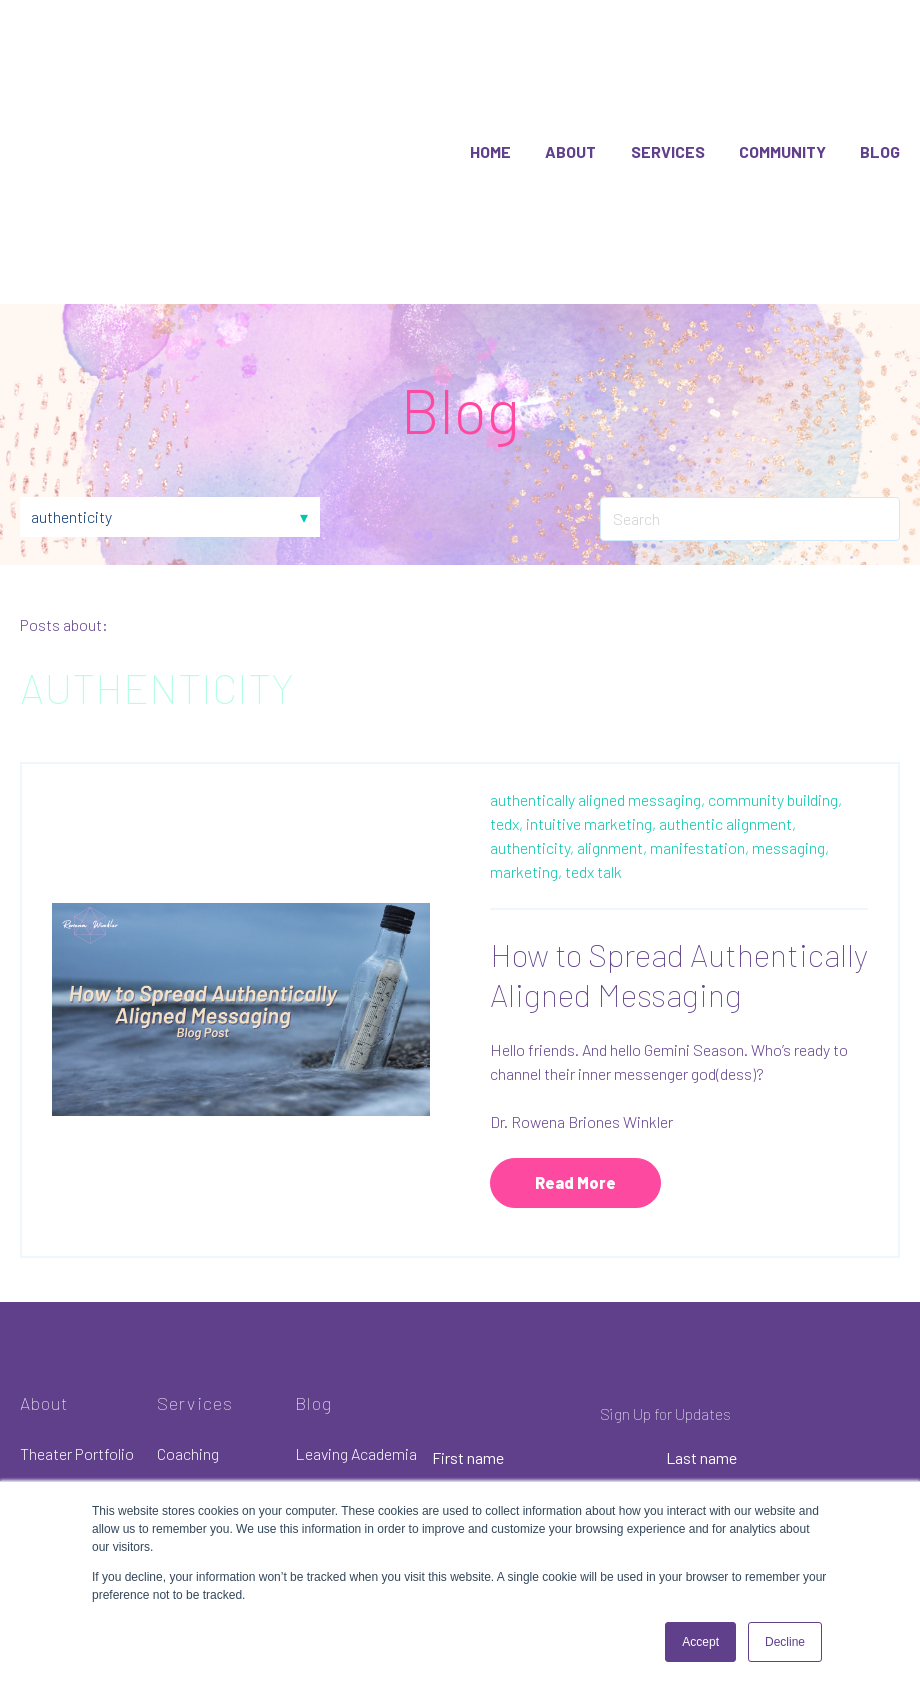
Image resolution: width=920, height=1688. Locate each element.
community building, (775, 713)
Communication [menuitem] (348, 1455)
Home (490, 108)
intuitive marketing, (591, 737)
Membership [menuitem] (198, 1455)
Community (782, 108)
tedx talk (593, 785)
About (570, 108)
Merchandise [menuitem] (62, 1412)
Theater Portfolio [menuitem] (77, 1368)
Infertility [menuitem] (325, 1412)
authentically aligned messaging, (597, 713)
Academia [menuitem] (190, 1412)
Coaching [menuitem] (188, 1368)
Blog (880, 108)
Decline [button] (785, 1642)
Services (668, 108)
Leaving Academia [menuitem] (356, 1368)
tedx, (506, 737)
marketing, (526, 785)
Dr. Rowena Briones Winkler (581, 1035)
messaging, (790, 761)
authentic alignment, (727, 737)
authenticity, (532, 761)
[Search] (750, 434)
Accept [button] (700, 1642)
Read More (575, 1096)
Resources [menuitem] (56, 1455)
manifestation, (699, 761)
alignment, (612, 761)
